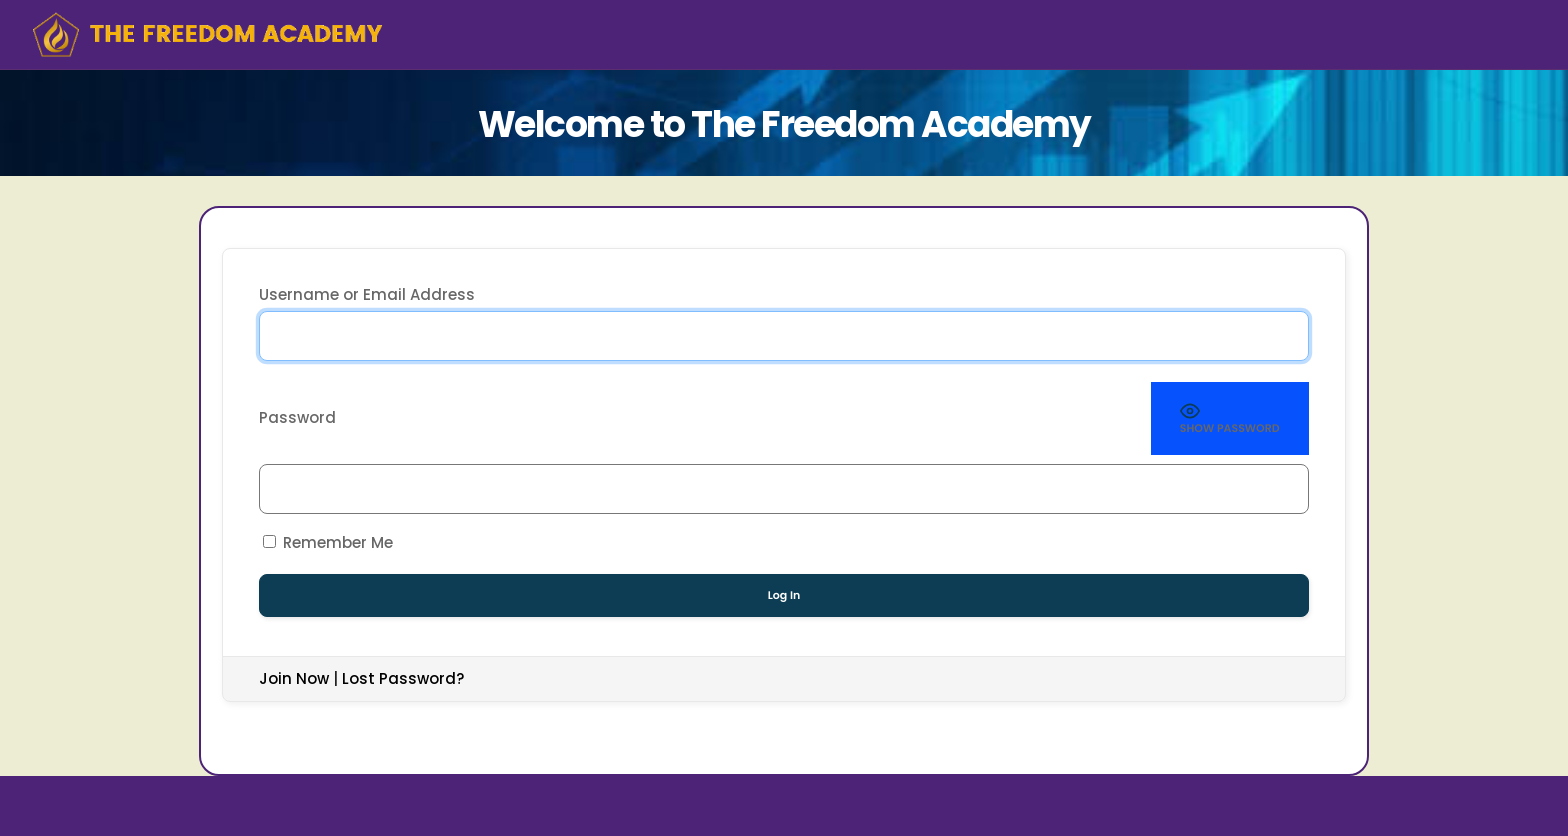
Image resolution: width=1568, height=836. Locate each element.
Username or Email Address (367, 295)
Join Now (294, 678)
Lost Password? (403, 678)
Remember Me (328, 542)
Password (297, 418)
